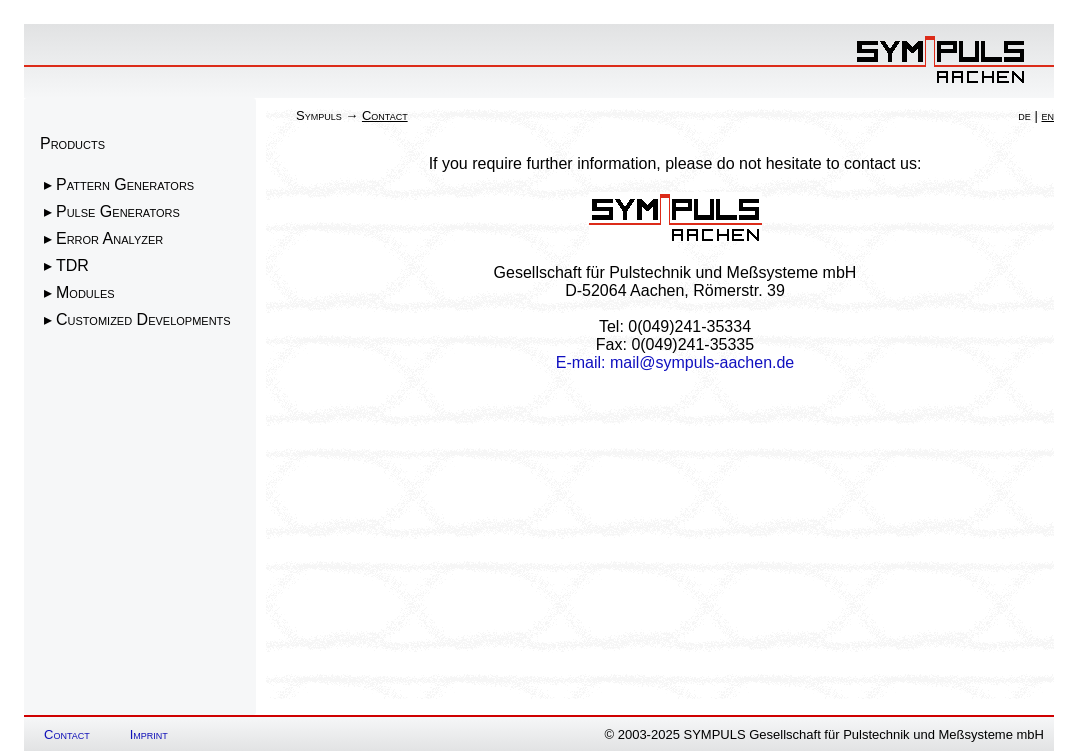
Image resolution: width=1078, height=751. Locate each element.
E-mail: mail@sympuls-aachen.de (675, 362)
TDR (72, 265)
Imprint (149, 734)
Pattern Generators (125, 184)
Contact (67, 734)
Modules (85, 292)
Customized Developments (143, 319)
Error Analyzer (109, 238)
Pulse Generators (118, 211)
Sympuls (319, 115)
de (1024, 115)
